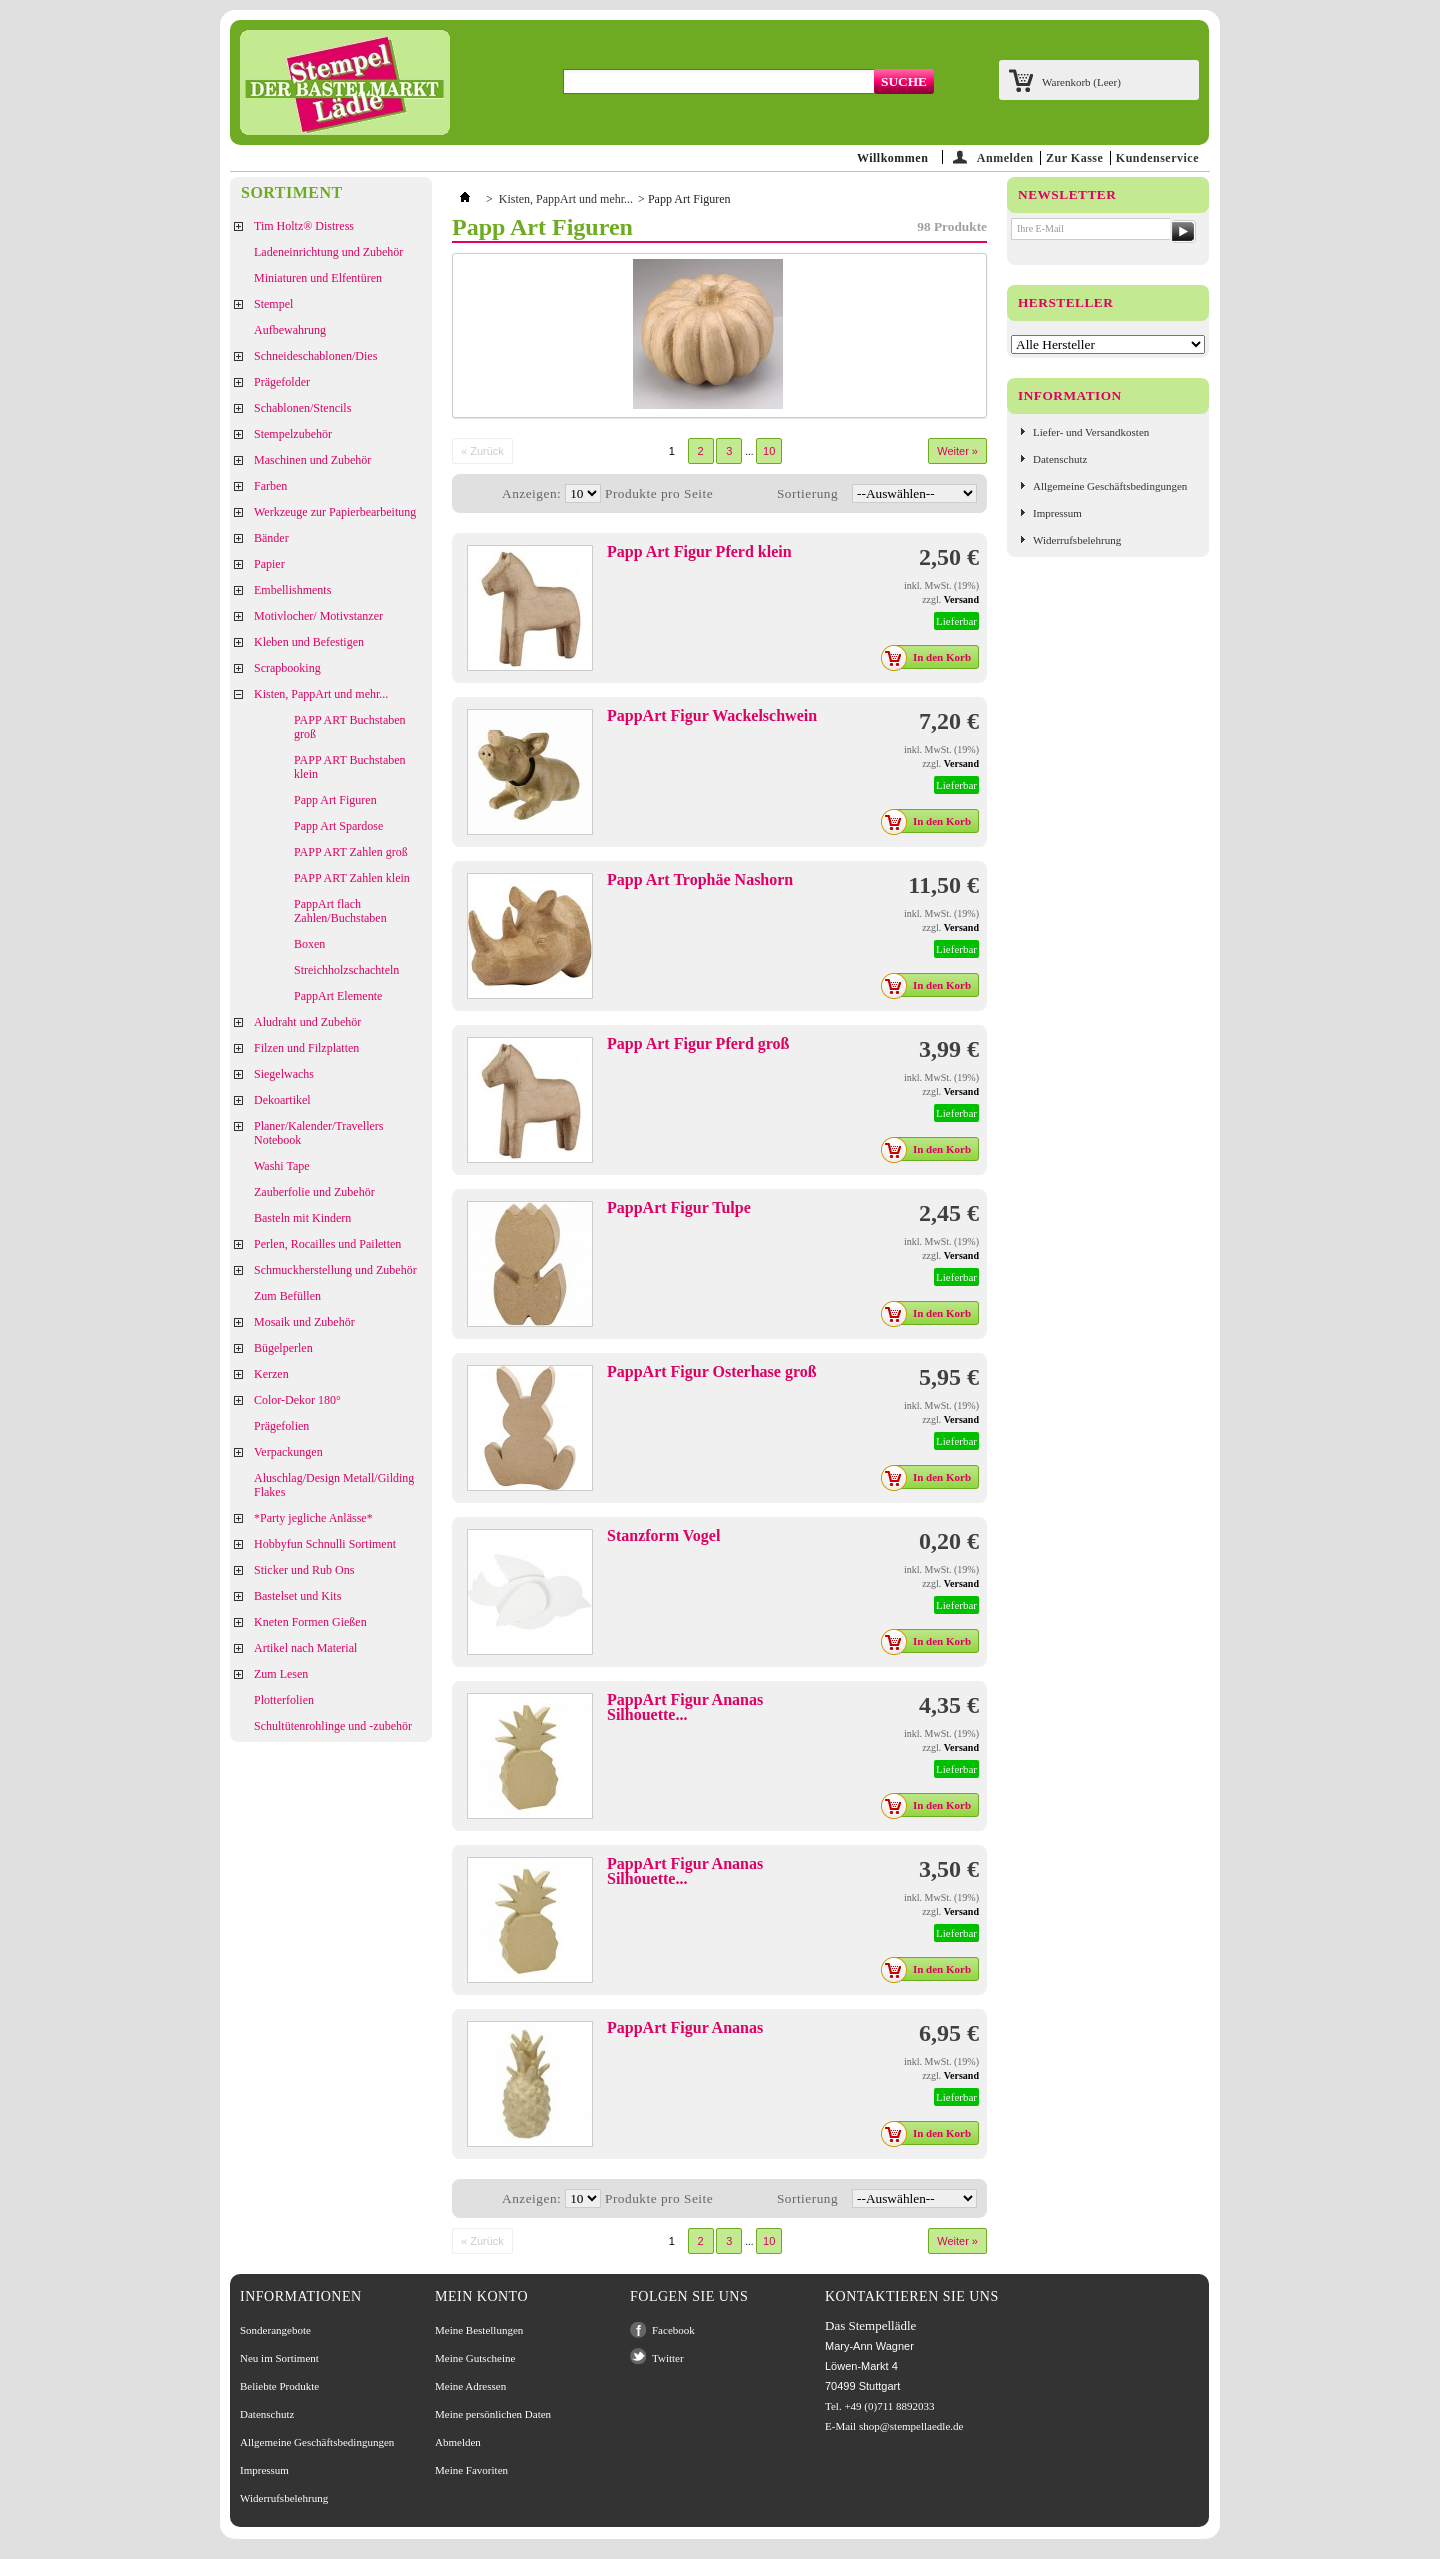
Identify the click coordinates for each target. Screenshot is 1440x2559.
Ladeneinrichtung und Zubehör (328, 252)
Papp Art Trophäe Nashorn (700, 879)
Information (1070, 395)
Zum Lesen (281, 1674)
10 (769, 451)
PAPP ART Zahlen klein (352, 878)
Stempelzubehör (293, 434)
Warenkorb (1081, 82)
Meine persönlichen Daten (493, 2414)
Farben (270, 486)
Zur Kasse (1074, 158)
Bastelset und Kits (297, 1596)
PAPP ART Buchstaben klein (350, 767)
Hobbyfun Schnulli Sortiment (325, 1544)
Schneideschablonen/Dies (315, 356)
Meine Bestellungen (479, 2330)
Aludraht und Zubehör (307, 1022)
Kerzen (271, 1374)
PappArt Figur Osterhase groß (712, 1371)
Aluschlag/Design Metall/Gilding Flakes (334, 1485)
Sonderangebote (275, 2330)
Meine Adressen (470, 2386)
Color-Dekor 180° (297, 1400)
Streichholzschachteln (346, 970)
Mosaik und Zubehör (304, 1322)
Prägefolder (282, 382)
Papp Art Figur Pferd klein (699, 551)
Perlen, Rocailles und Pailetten (327, 1244)
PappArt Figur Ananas (685, 2027)
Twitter (668, 2358)
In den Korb (931, 657)
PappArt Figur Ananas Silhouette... (685, 1707)
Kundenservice (1157, 158)
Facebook (673, 2330)
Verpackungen (288, 1452)
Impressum (1057, 513)
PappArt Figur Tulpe (679, 1207)
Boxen (309, 944)
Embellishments (292, 590)
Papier (269, 564)
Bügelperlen (283, 1348)
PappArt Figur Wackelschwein (712, 715)
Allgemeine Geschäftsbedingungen (1110, 486)
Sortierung (807, 493)
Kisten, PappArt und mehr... (321, 694)
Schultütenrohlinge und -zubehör (333, 1726)
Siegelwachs (284, 1074)
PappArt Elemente (338, 996)
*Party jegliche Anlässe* (313, 1518)
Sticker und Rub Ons (304, 1570)
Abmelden (458, 2442)
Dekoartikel (282, 1100)
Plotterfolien (284, 1700)
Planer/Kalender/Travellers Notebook (319, 1133)
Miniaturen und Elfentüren (318, 278)
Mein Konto (481, 2296)
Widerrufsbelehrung (1077, 540)
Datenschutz (1060, 459)
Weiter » (957, 451)
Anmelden (1005, 157)
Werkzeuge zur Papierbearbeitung (335, 512)
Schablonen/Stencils (302, 408)
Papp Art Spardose (338, 826)
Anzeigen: (531, 493)
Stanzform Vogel (663, 1535)
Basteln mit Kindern (302, 1218)
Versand (961, 599)
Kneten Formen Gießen (310, 1622)
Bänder (271, 538)
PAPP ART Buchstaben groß (350, 727)
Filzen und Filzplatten (306, 1048)
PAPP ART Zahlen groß (351, 852)
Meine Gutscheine (475, 2358)
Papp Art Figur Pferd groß (698, 1043)
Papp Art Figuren (335, 800)
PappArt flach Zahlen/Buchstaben (340, 911)
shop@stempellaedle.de (911, 2426)
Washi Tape (282, 1166)
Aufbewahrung (290, 330)
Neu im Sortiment (279, 2358)
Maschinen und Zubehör (312, 460)
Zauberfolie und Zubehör (314, 1192)
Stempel (273, 304)
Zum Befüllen (287, 1296)
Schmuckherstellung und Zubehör (335, 1270)
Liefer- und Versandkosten (1091, 432)
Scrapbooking (287, 668)
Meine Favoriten (471, 2470)
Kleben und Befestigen (309, 642)
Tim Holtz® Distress (304, 226)
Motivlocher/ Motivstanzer (318, 616)
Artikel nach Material (305, 1648)
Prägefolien (281, 1426)
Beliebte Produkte (279, 2386)
